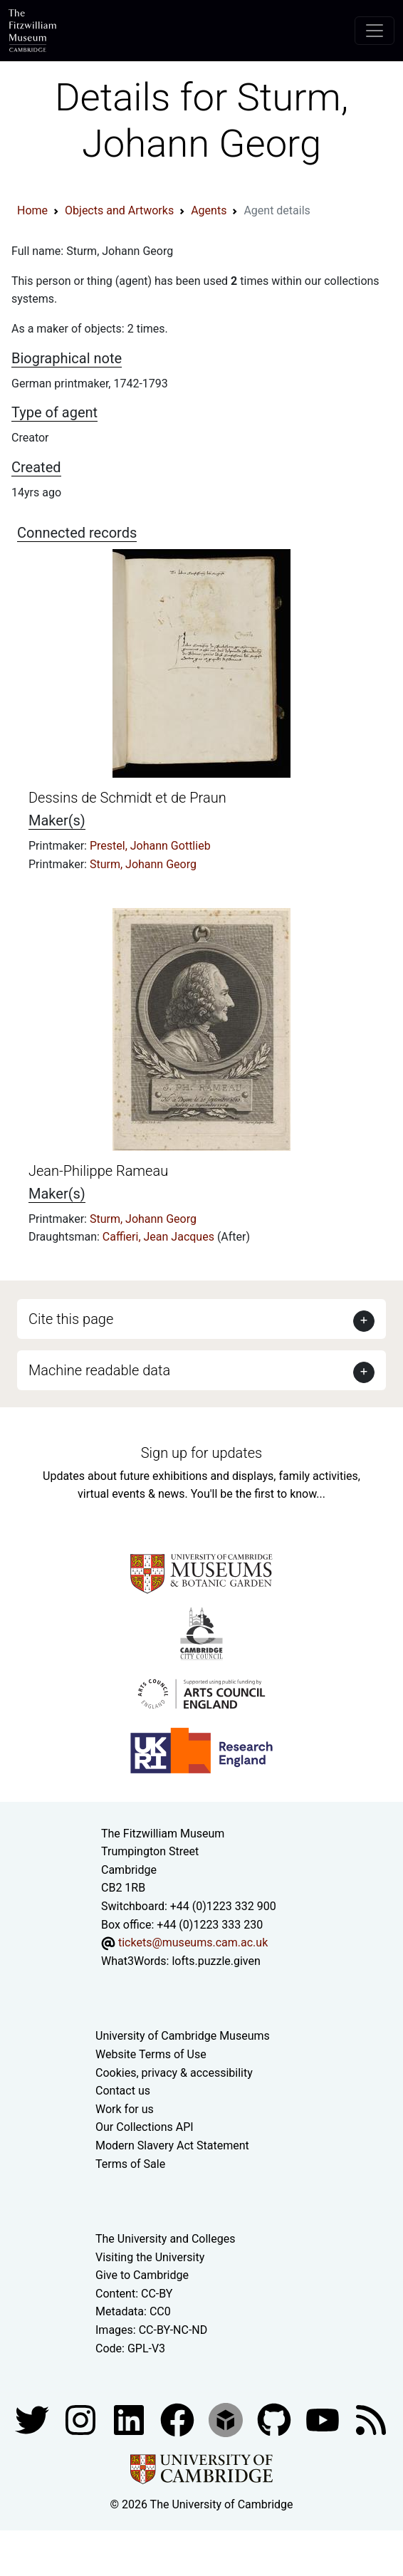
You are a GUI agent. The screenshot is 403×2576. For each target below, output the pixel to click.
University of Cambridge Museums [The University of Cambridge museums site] (182, 2036)
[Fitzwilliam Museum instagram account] (82, 2419)
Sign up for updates (201, 1452)
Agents (208, 210)
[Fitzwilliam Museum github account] (275, 2419)
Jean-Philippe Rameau (98, 1170)
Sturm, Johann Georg (143, 864)
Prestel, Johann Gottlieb (150, 845)
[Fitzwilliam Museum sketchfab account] (227, 2419)
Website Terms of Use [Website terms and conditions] (150, 2054)
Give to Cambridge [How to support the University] (142, 2275)
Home (32, 210)
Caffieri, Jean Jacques (160, 1236)
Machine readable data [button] (99, 1370)
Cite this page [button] (70, 1319)
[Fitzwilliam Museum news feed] (371, 2419)
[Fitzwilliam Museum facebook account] (130, 2419)
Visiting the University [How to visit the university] (149, 2257)
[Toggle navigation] (374, 30)
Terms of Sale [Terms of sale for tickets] (130, 2164)
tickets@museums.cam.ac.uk (193, 1942)
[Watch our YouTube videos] (324, 2419)
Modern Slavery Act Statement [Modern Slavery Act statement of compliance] (172, 2145)
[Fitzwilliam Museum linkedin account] (179, 2419)
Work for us (124, 2109)
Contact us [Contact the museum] (122, 2090)
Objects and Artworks (119, 210)
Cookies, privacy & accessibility (174, 2073)
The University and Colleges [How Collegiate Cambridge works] (165, 2239)
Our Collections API (144, 2127)
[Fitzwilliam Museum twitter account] (33, 2419)
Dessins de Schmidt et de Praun (127, 797)
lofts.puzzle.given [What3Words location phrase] (216, 1961)
